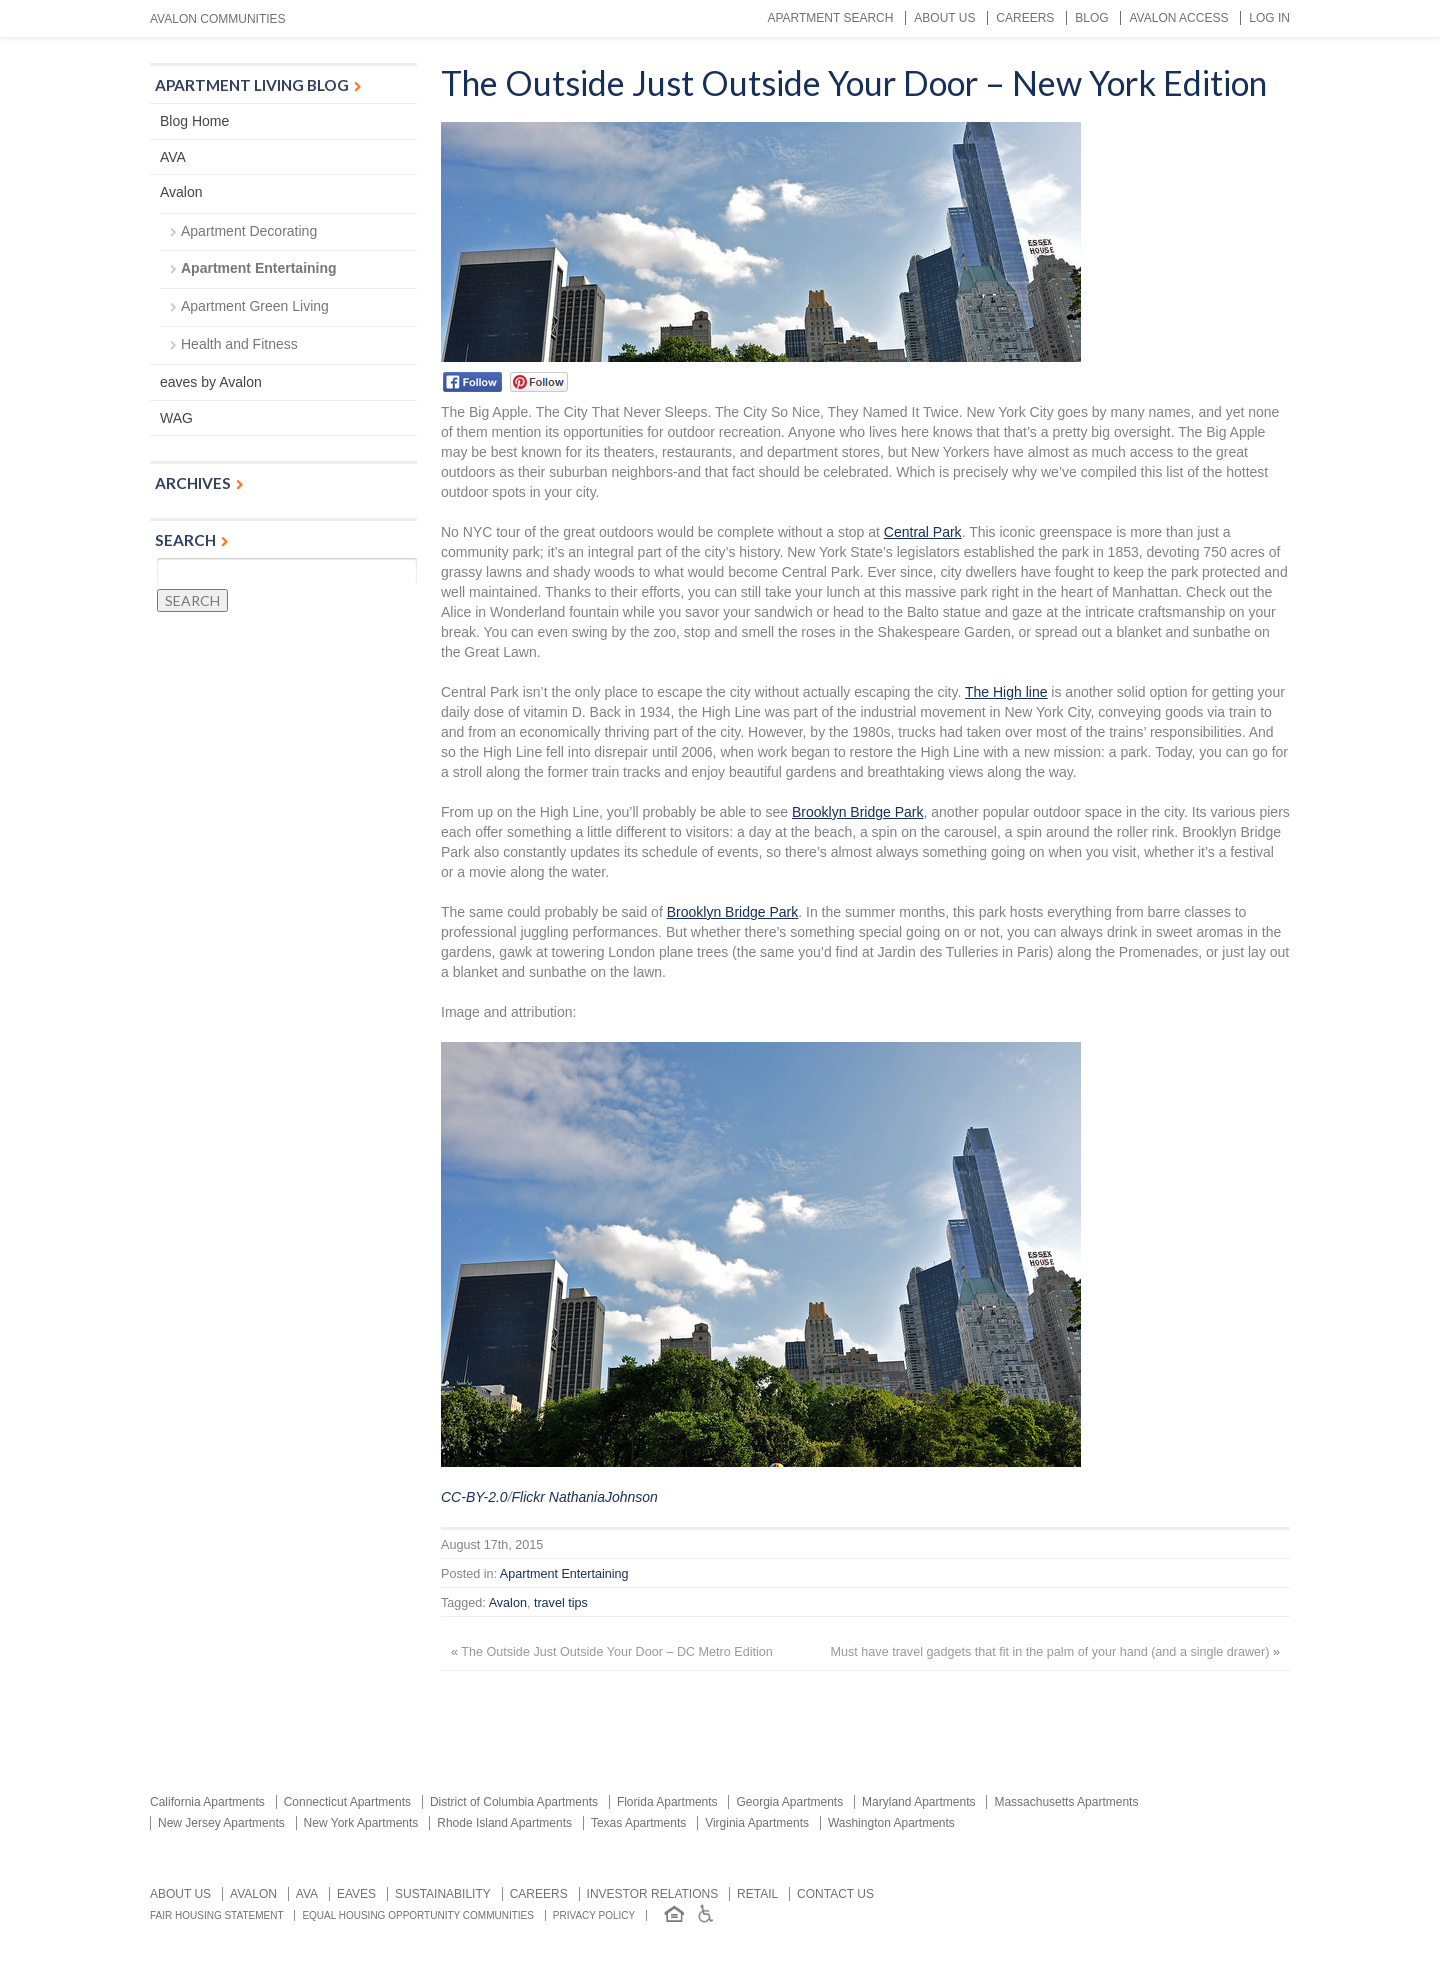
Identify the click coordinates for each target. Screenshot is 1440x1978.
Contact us (835, 1894)
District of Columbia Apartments (514, 1802)
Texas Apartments (638, 1823)
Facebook (472, 382)
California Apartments (207, 1802)
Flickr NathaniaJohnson (585, 1497)
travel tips (561, 1603)
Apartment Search (830, 18)
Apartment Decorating (249, 231)
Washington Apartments (891, 1823)
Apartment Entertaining (564, 1574)
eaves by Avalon (211, 382)
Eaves (356, 1894)
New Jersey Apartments (221, 1823)
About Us (944, 18)
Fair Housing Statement (217, 1915)
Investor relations (653, 1894)
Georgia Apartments (789, 1802)
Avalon (508, 1603)
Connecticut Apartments (347, 1802)
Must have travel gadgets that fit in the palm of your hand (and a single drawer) (1050, 1652)
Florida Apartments (667, 1802)
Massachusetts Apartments (1066, 1802)
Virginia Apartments (757, 1823)
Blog (1091, 18)
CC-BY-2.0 (474, 1497)
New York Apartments (361, 1823)
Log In (1269, 18)
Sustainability (443, 1894)
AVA (173, 157)
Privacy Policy (594, 1915)
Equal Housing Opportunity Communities (418, 1915)
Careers (1025, 18)
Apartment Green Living (255, 306)
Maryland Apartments (918, 1802)
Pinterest (539, 382)
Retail (757, 1894)
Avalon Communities (218, 19)
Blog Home (194, 121)
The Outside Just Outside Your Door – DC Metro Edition (617, 1652)
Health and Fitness (239, 344)
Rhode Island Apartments (504, 1823)
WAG (176, 418)
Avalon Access (1178, 18)
